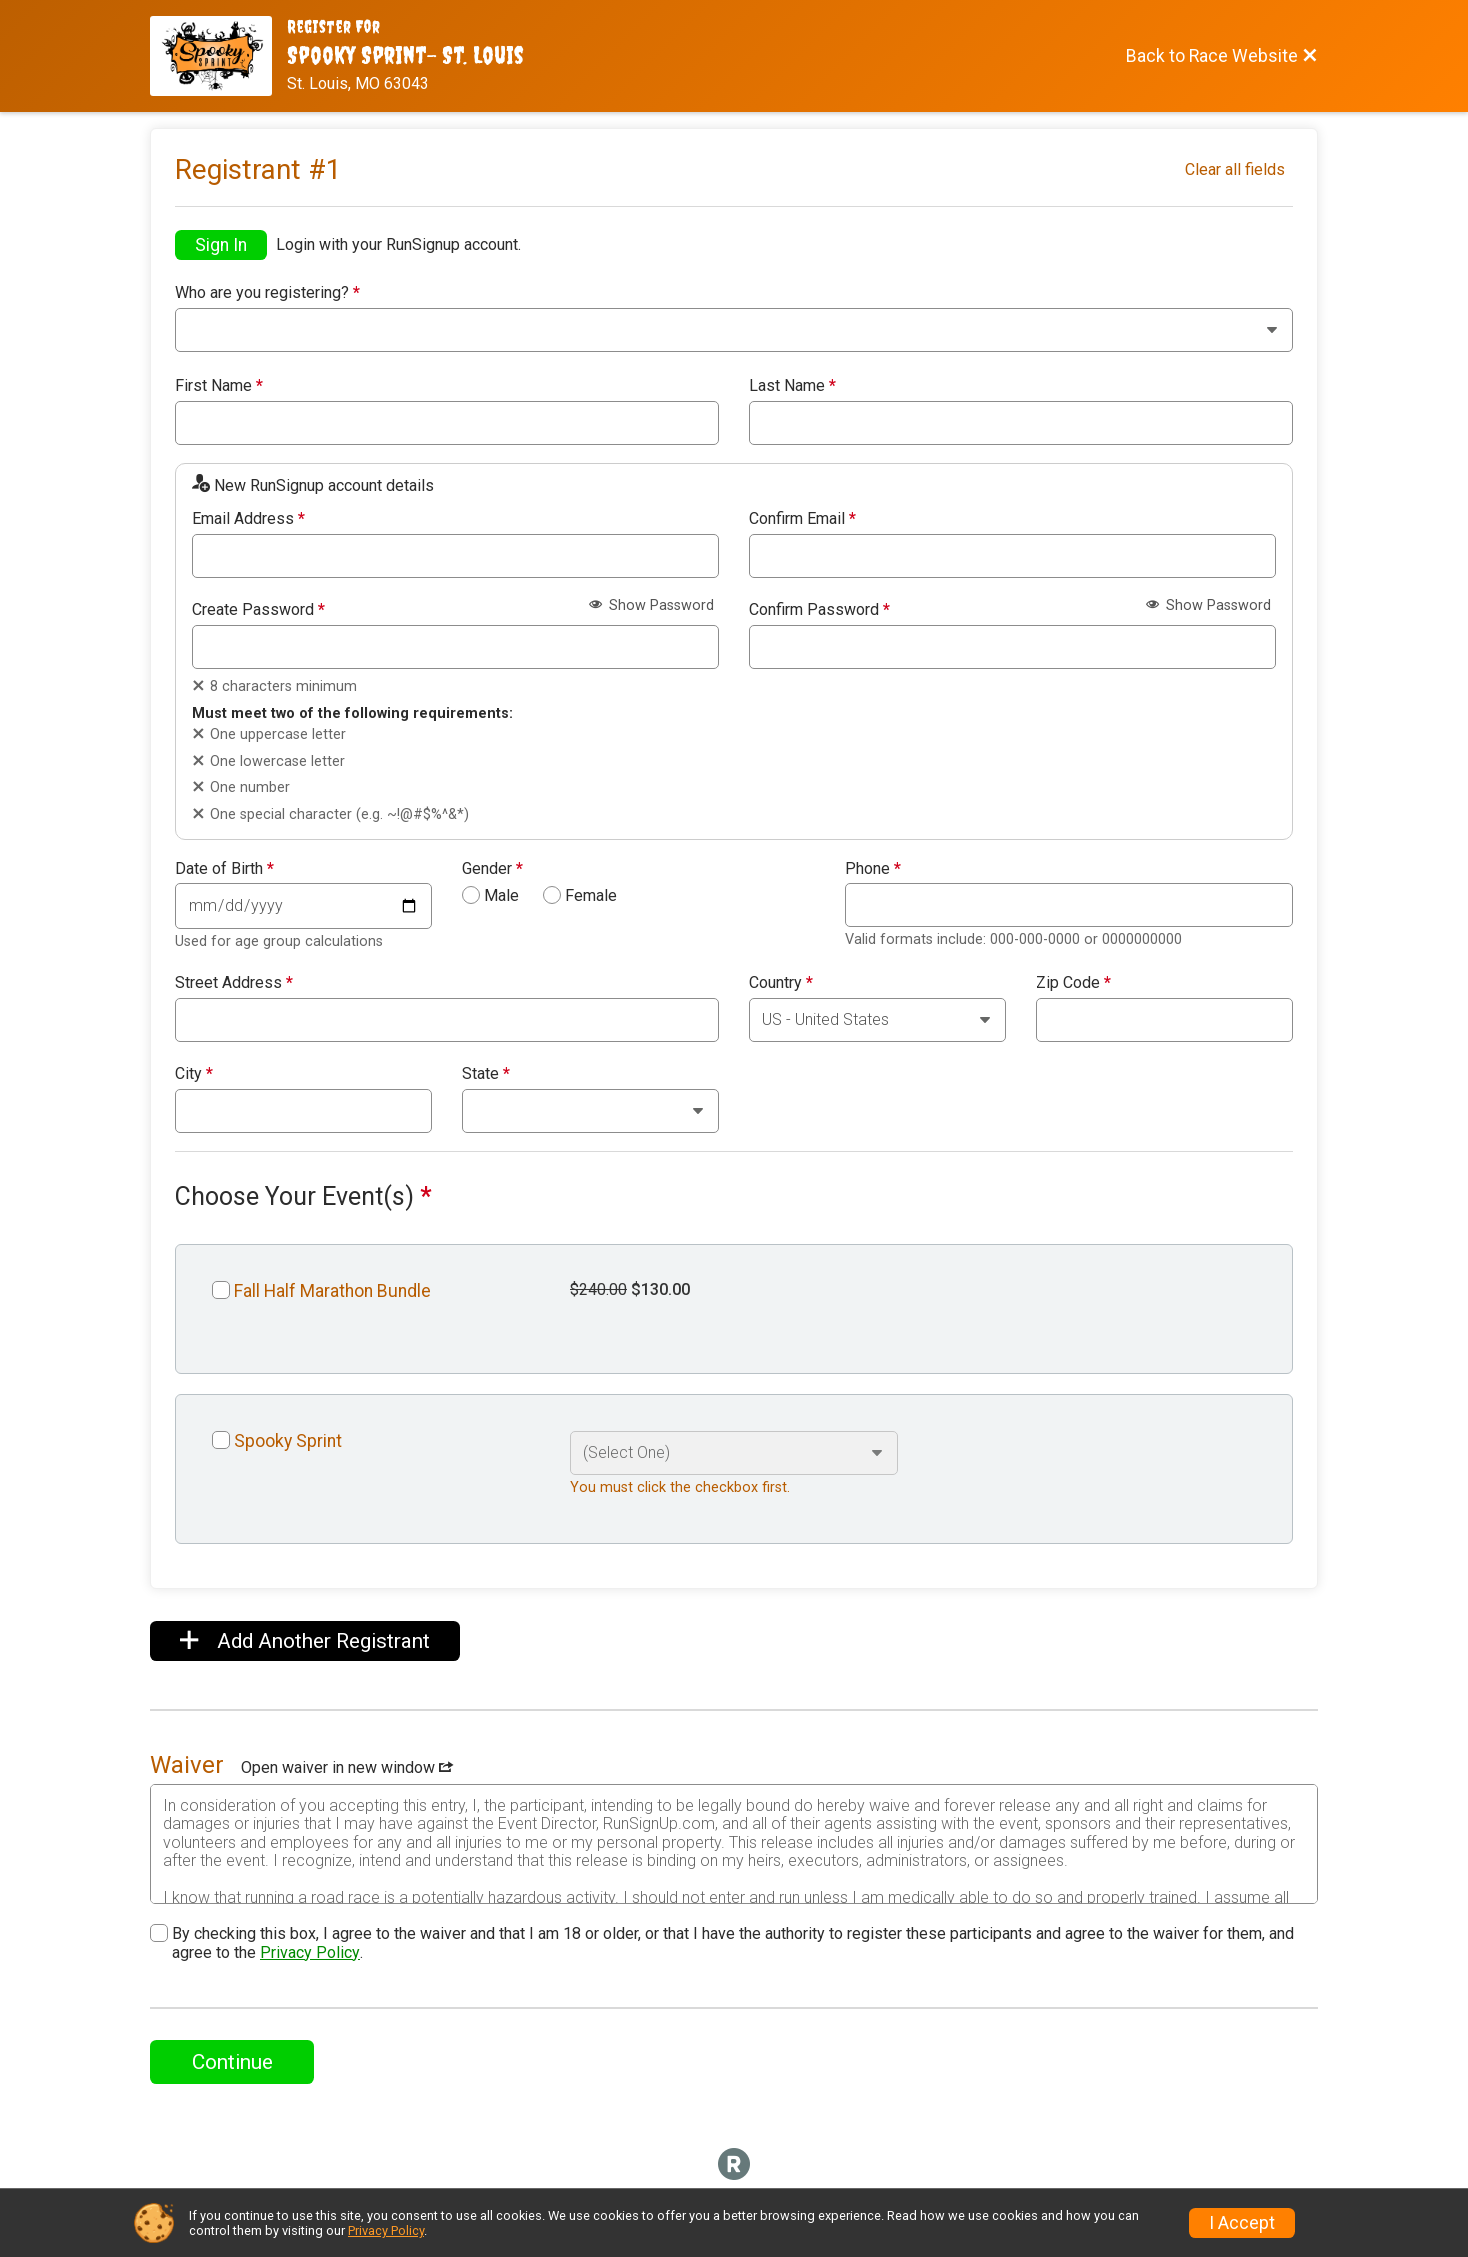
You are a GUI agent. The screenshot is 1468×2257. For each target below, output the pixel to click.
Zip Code (1073, 983)
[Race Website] (218, 56)
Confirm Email (802, 519)
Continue (232, 2062)
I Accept (1242, 2223)
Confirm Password (819, 610)
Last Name (792, 386)
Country (781, 983)
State (486, 1074)
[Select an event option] (734, 1453)
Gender (492, 869)
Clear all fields (1235, 169)
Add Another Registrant (305, 1641)
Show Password (651, 605)
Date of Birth (224, 869)
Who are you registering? (267, 293)
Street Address (234, 983)
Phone (873, 869)
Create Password (258, 610)
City (194, 1074)
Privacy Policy (310, 1952)
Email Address (248, 519)
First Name (219, 386)
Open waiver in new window (347, 1767)
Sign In (221, 245)
